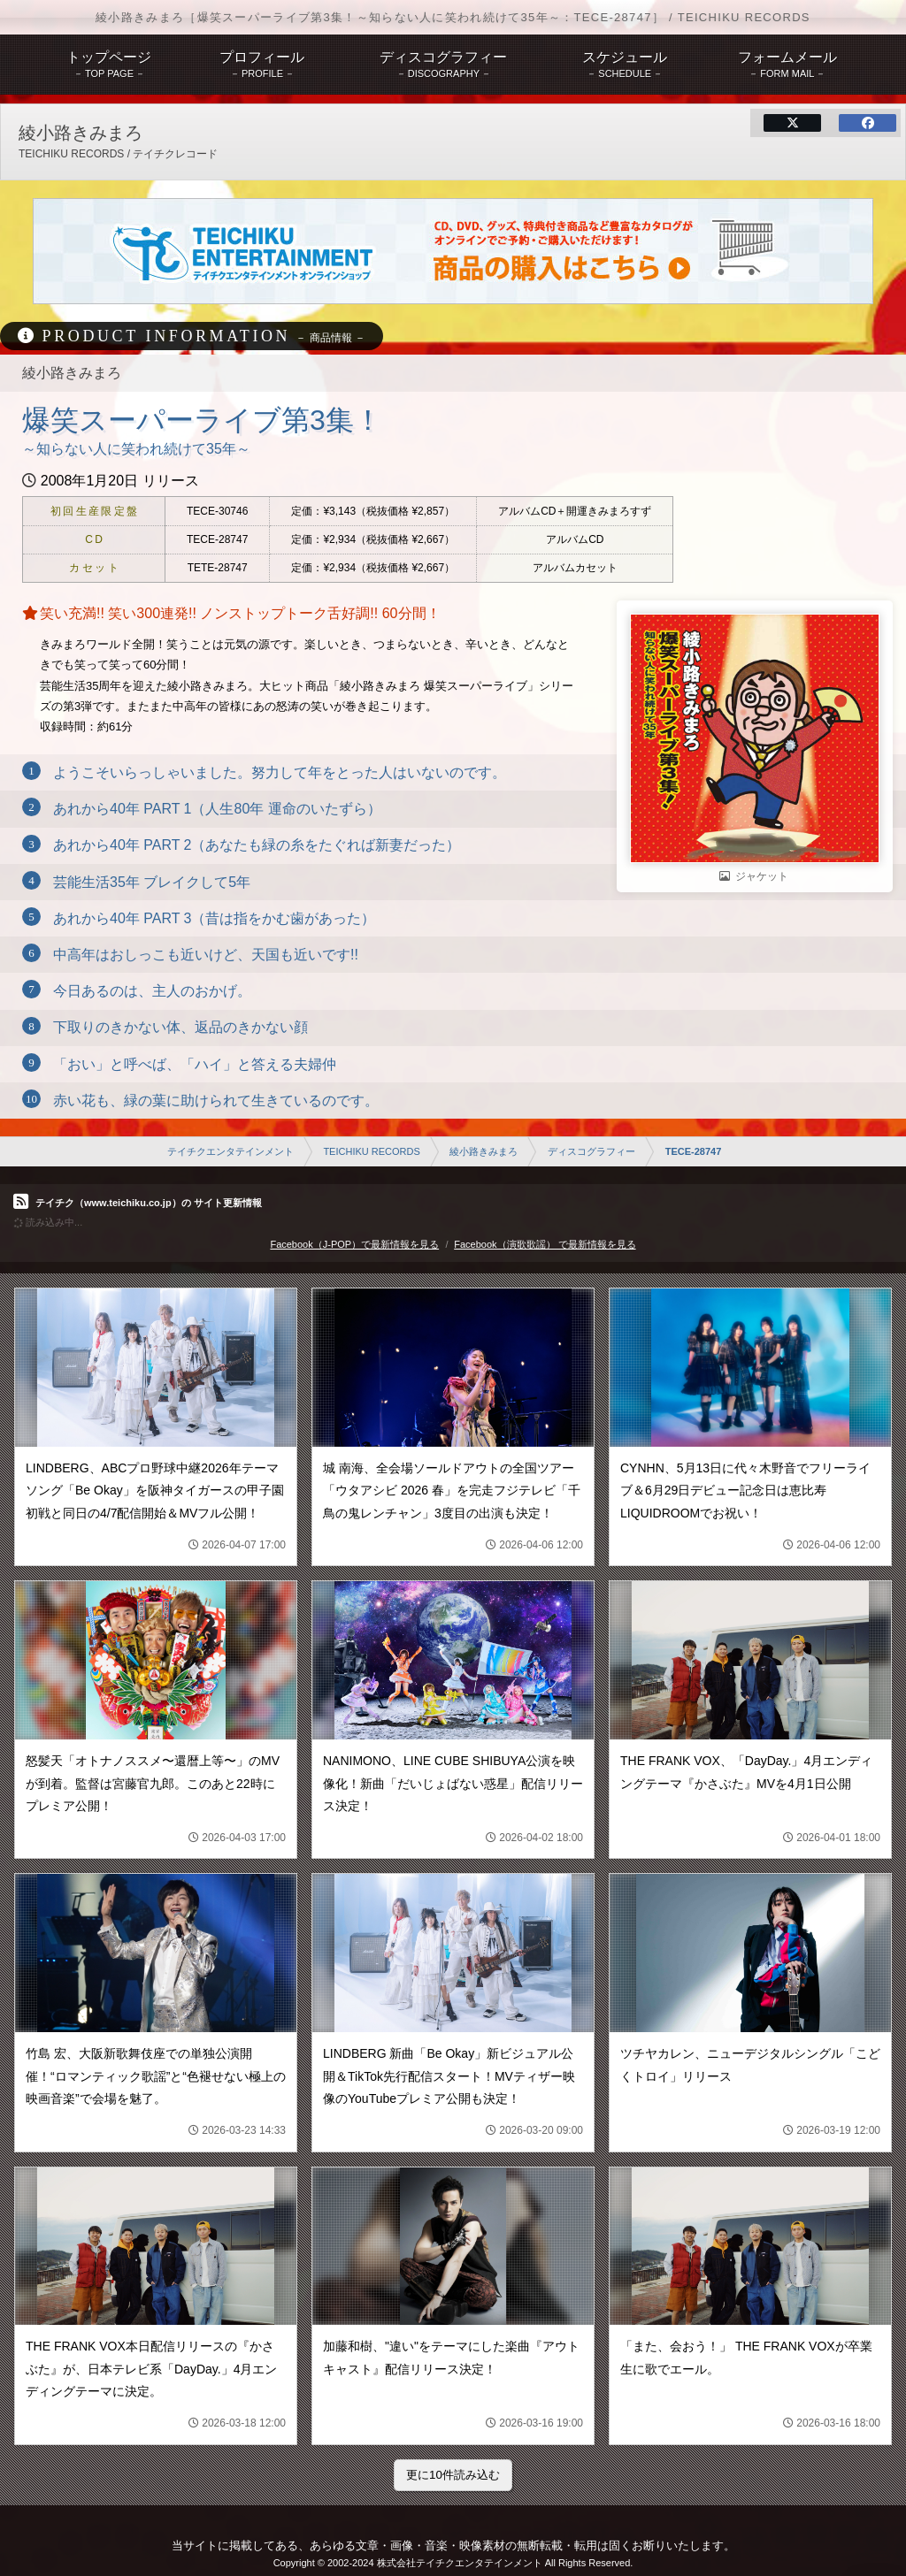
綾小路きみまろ (483, 1151)
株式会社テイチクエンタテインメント (459, 2562)
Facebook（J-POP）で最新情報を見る (354, 1244)
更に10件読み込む (453, 2474)
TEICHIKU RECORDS (371, 1151)
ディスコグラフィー (591, 1151)
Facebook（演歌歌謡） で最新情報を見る (544, 1244)
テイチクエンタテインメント (230, 1151)
